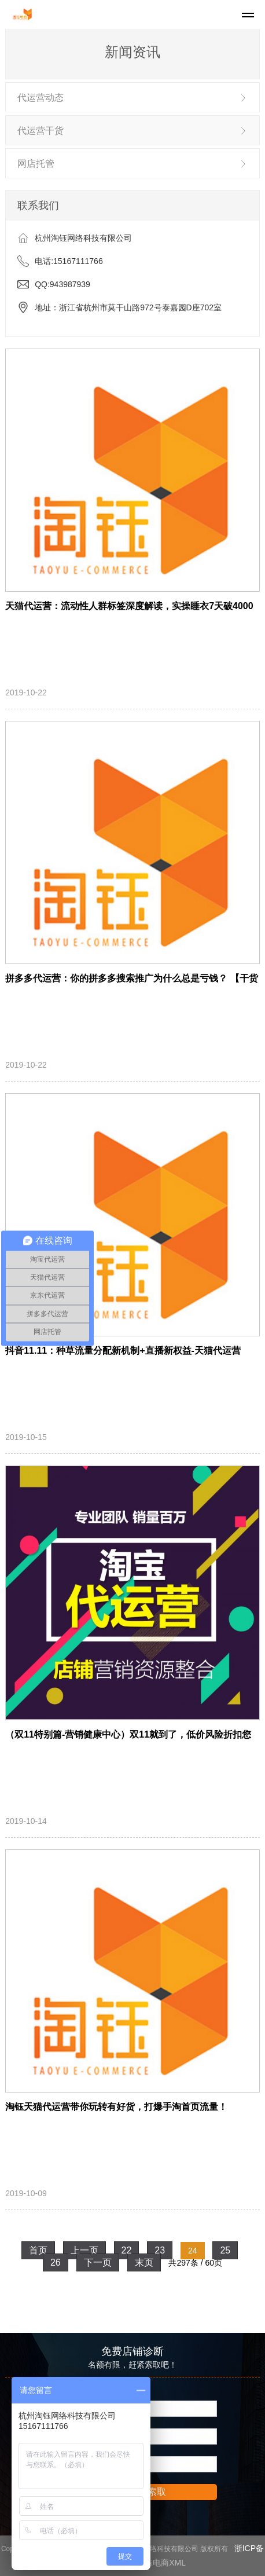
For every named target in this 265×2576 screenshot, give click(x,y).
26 (55, 2262)
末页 (144, 2262)
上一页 (84, 2250)
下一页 (98, 2262)
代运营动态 (40, 97)
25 (225, 2250)
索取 (157, 2492)
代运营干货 (40, 130)
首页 (38, 2250)
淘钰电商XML (161, 2562)
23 (159, 2250)
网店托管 (35, 163)
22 (127, 2250)
